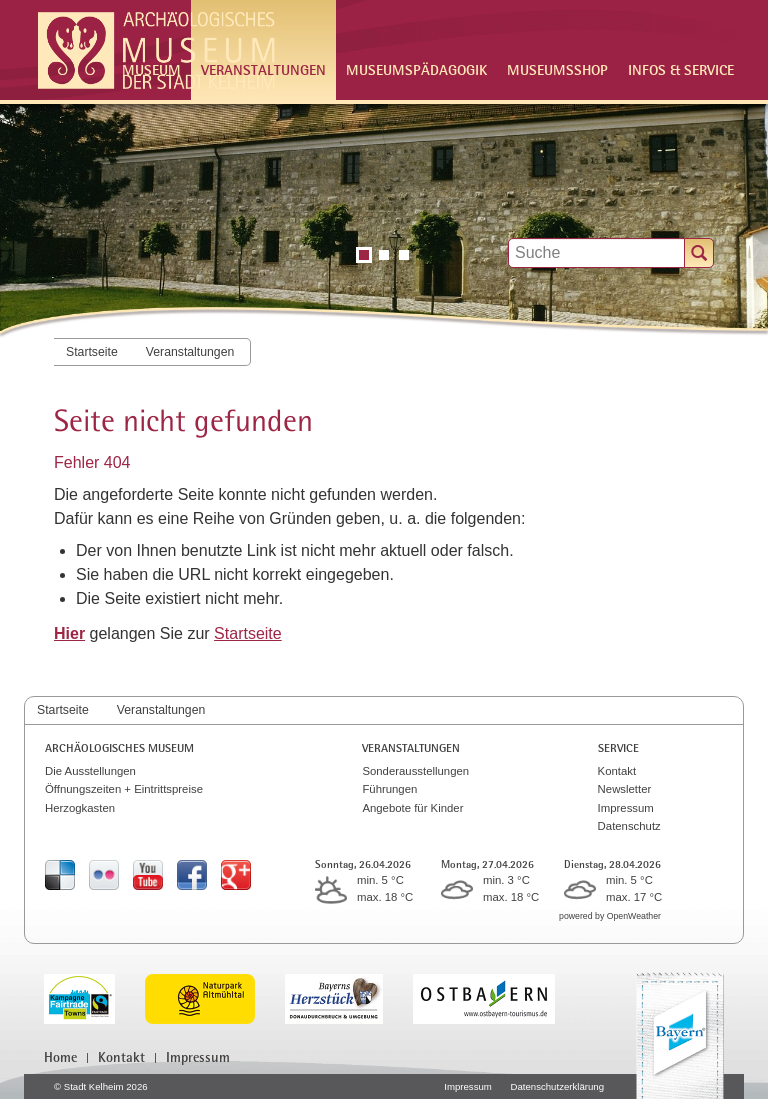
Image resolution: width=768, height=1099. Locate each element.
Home (60, 1057)
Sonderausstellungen (415, 771)
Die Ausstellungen (90, 771)
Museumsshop (557, 69)
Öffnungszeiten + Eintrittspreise (124, 789)
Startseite (92, 352)
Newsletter (625, 789)
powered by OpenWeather (610, 916)
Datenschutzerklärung (557, 1086)
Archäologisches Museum (119, 748)
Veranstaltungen (190, 352)
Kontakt (617, 771)
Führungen (389, 789)
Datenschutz (629, 826)
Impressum (626, 808)
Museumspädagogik (416, 69)
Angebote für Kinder (412, 808)
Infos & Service (681, 69)
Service (618, 748)
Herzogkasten (80, 808)
